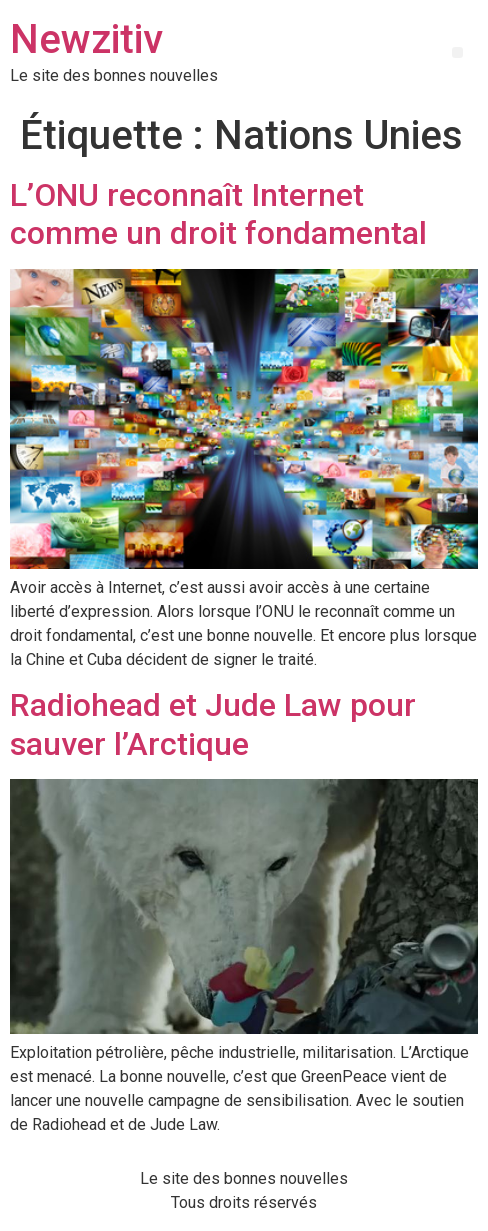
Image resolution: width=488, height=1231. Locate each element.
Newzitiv (86, 39)
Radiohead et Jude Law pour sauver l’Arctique (213, 724)
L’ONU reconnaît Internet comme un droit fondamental (218, 214)
